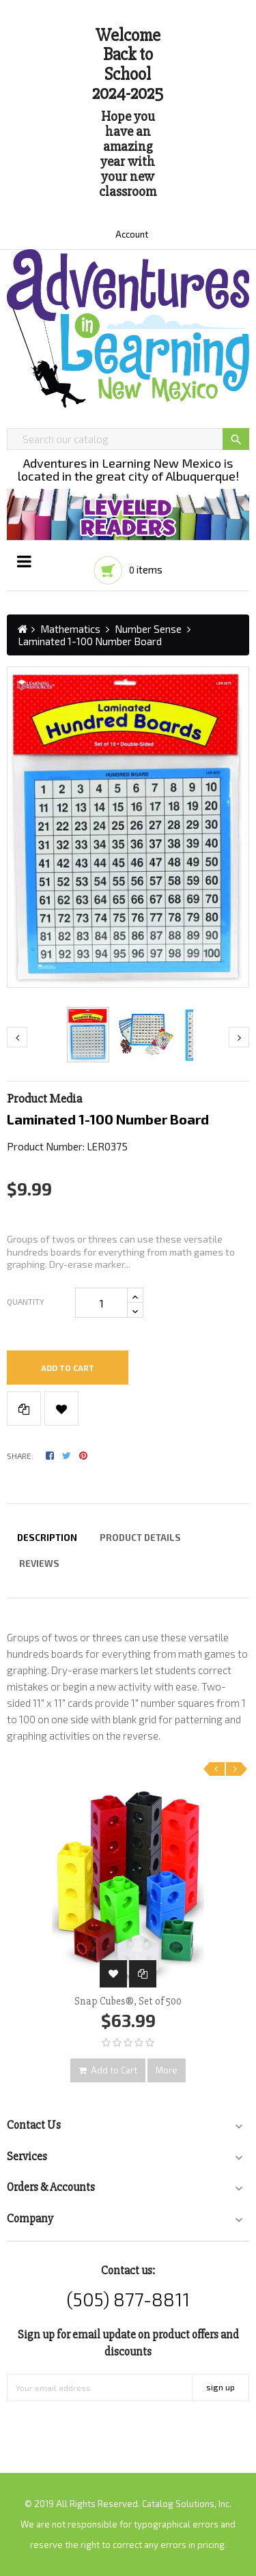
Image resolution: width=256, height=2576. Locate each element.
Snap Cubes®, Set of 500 (128, 2001)
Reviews (39, 1563)
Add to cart (67, 1367)
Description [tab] (47, 1537)
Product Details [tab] (140, 1537)
